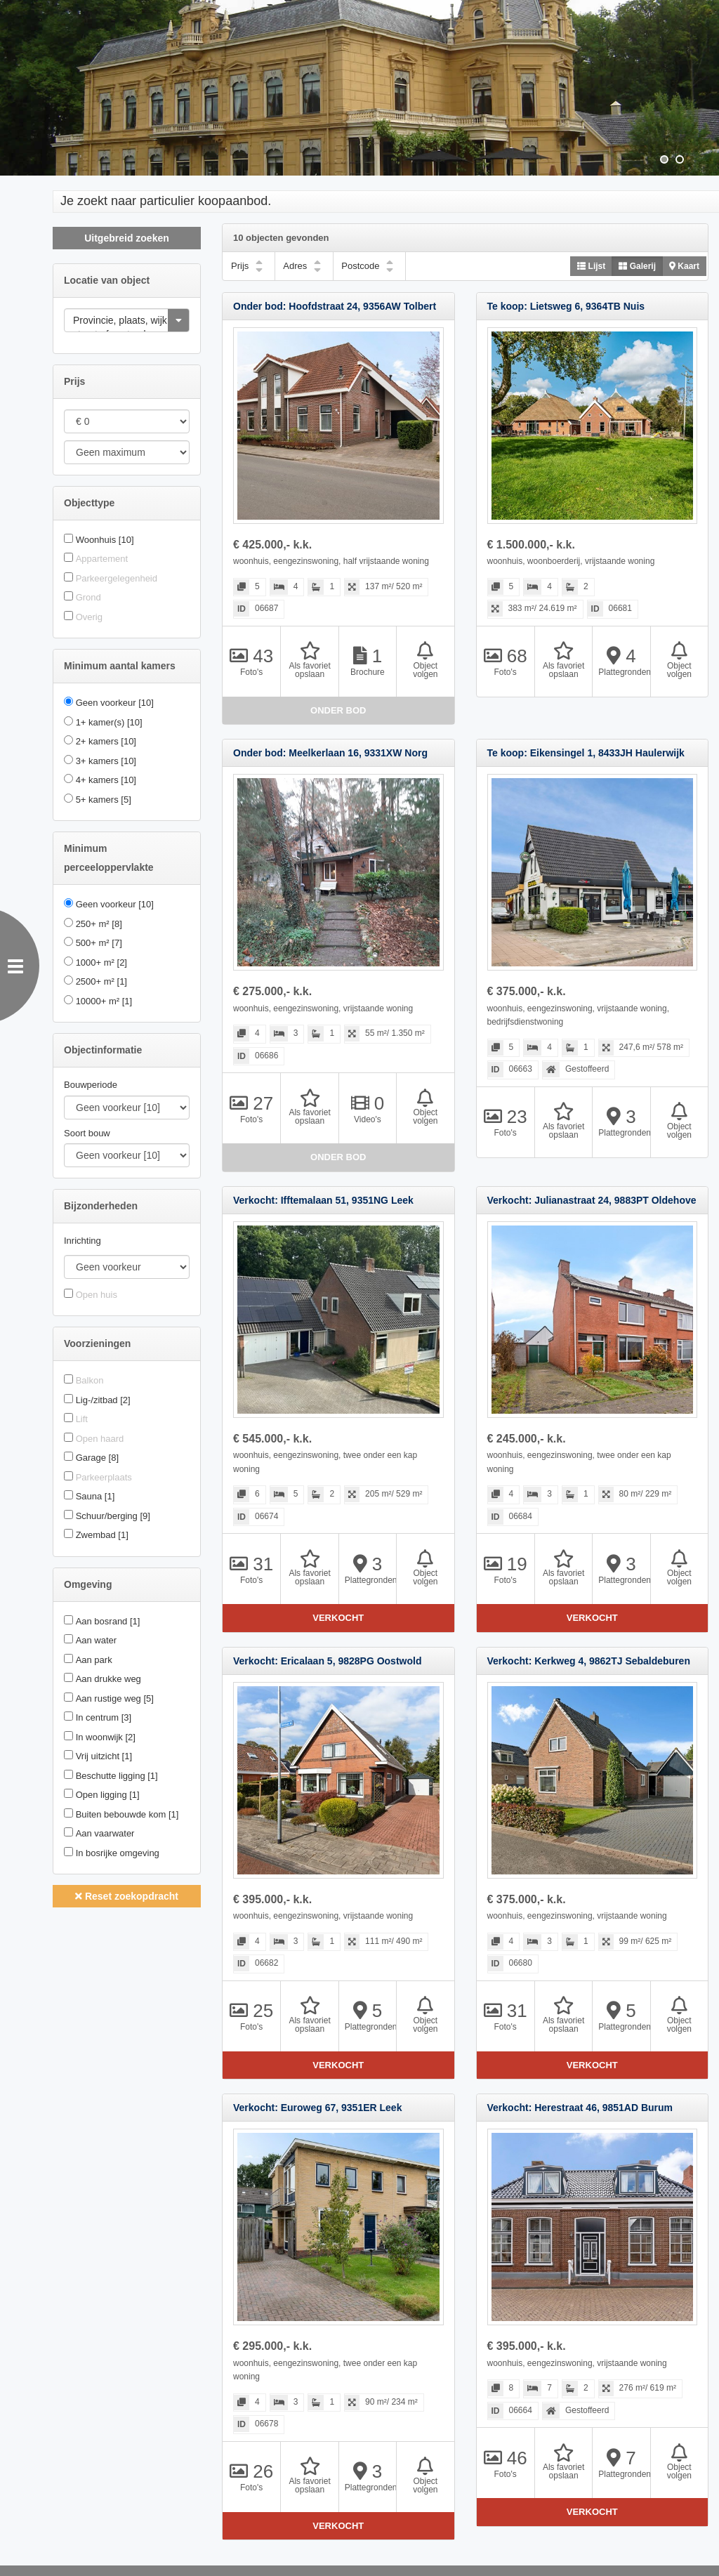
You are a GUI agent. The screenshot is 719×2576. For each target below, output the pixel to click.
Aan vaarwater (105, 1833)
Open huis (96, 1294)
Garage (97, 1457)
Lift (82, 1419)
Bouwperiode (90, 1084)
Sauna (95, 1496)
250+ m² (99, 924)
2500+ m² (101, 981)
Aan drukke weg (108, 1679)
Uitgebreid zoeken (126, 238)
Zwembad (102, 1535)
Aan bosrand (108, 1621)
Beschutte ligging (117, 1775)
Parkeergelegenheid (116, 578)
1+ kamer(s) (109, 722)
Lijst (591, 266)
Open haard (100, 1438)
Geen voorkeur (115, 702)
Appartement (102, 558)
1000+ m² (101, 962)
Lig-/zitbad (103, 1400)
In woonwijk (106, 1737)
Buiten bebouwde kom (127, 1814)
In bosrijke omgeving (117, 1853)
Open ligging (108, 1794)
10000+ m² (104, 1001)
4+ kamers (106, 780)
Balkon (90, 1380)
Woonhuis (105, 539)
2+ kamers (106, 741)
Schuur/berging (113, 1516)
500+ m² (99, 943)
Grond (88, 597)
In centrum (104, 1717)
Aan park (94, 1660)
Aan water (96, 1640)
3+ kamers (106, 761)
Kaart (684, 266)
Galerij (637, 266)
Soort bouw (87, 1133)
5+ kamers (103, 799)
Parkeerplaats (104, 1477)
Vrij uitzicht (104, 1756)
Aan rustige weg (115, 1698)
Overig (89, 617)
